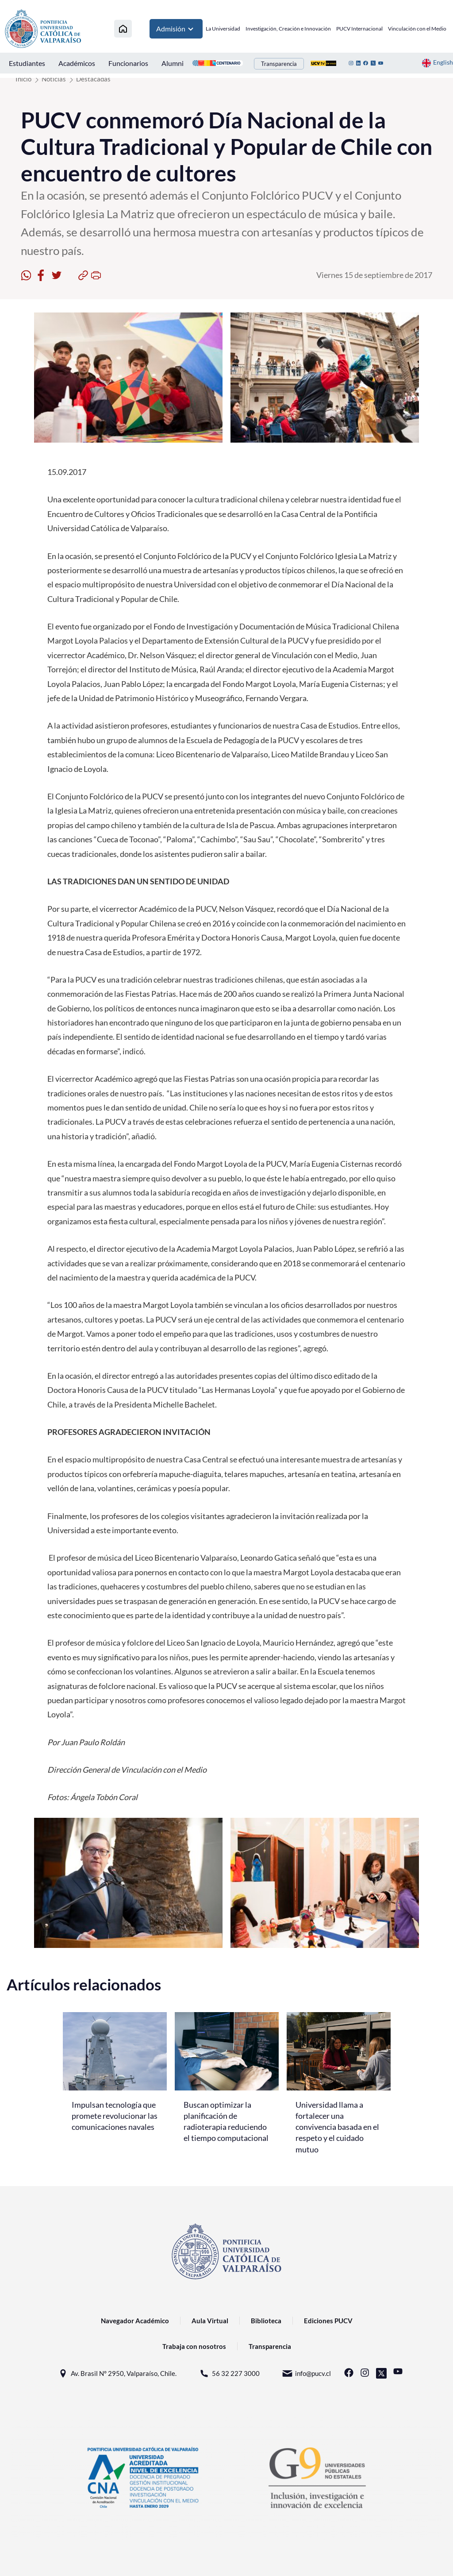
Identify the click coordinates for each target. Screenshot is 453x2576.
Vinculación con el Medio (417, 28)
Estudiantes (27, 63)
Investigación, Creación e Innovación (288, 28)
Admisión (176, 28)
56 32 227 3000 (229, 2373)
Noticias (54, 79)
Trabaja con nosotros (194, 2346)
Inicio (23, 79)
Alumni (172, 63)
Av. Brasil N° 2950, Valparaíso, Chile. (117, 2373)
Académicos (76, 63)
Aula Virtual (210, 2321)
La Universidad (223, 28)
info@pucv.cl (306, 2373)
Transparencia (279, 63)
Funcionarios (128, 63)
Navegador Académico (135, 2321)
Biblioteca (266, 2321)
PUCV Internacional (359, 28)
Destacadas (93, 79)
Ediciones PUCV (328, 2321)
